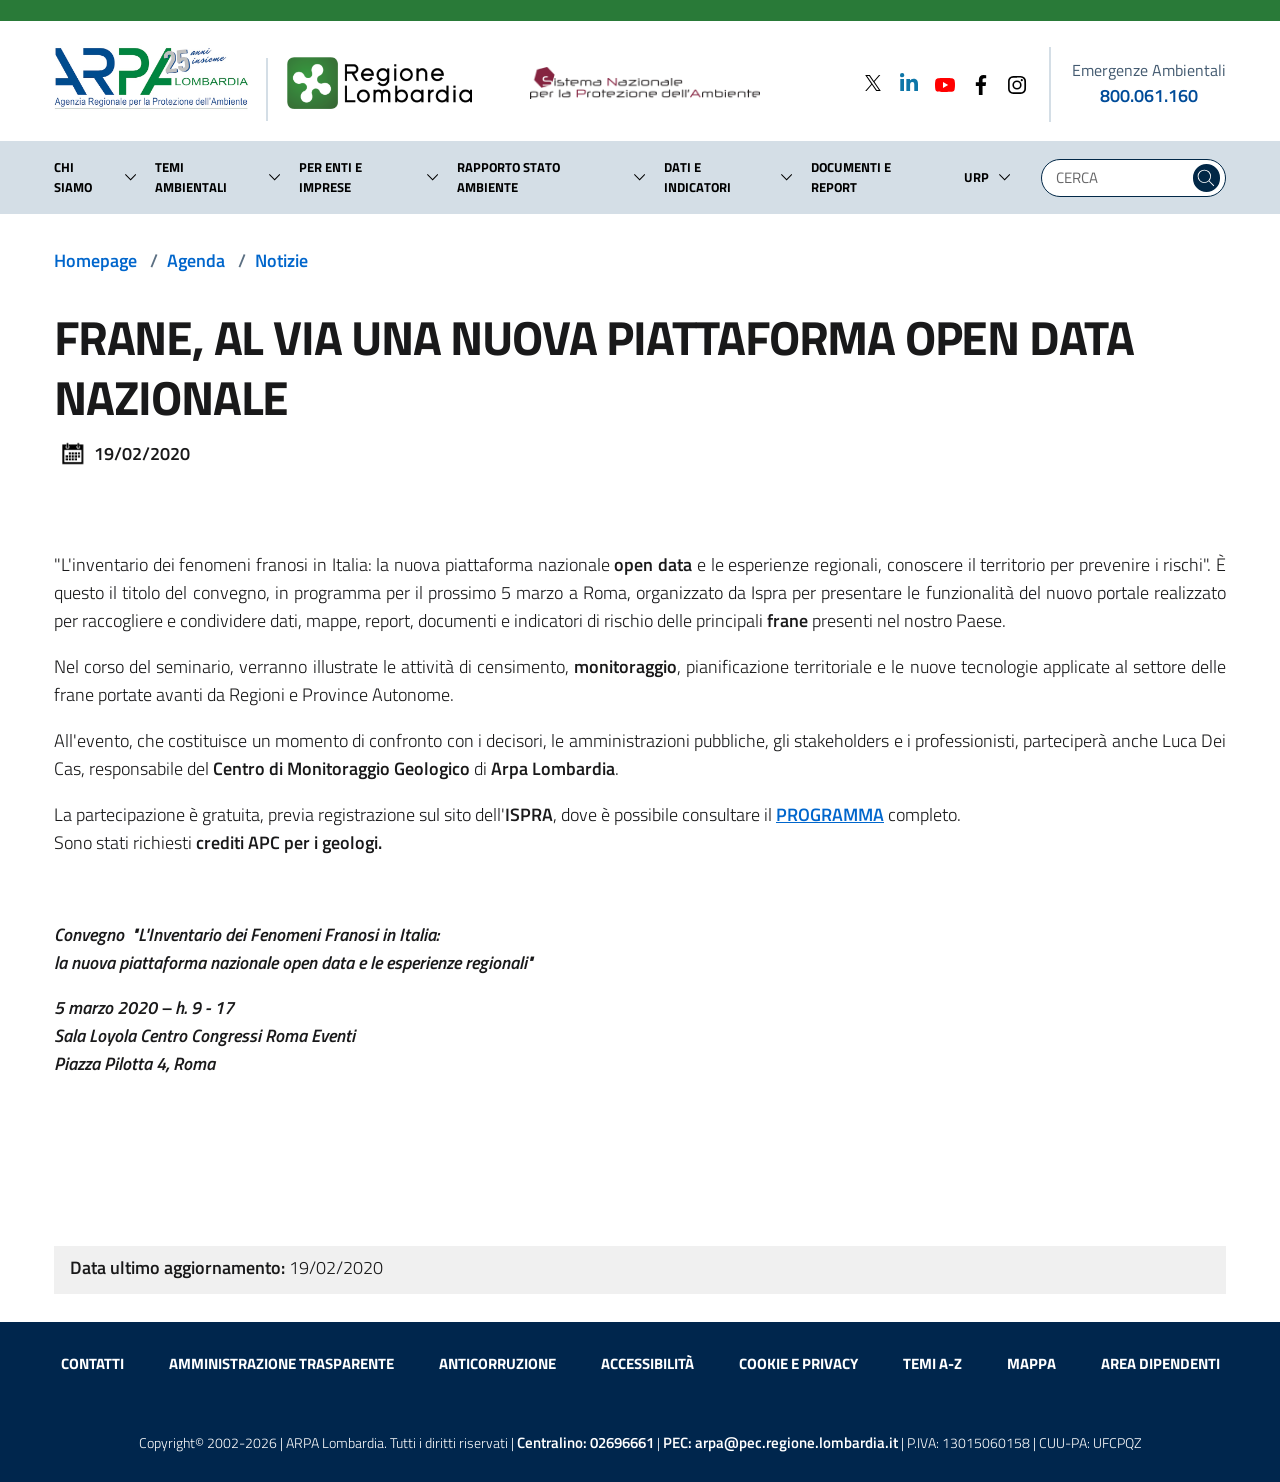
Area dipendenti (1160, 1363)
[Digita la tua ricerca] (1120, 178)
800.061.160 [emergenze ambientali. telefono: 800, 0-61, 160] (1149, 95)
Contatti (92, 1363)
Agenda (196, 260)
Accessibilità (647, 1363)
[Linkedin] (903, 82)
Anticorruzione (497, 1363)
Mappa (1031, 1363)
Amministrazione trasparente (281, 1363)
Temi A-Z (932, 1363)
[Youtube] (939, 82)
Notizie (281, 260)
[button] (131, 177)
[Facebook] (975, 82)
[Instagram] (1011, 82)
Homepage (95, 260)
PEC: (780, 1442)
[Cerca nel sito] (1206, 178)
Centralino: (585, 1442)
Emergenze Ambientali (1149, 70)
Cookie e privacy (798, 1363)
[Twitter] (873, 82)
